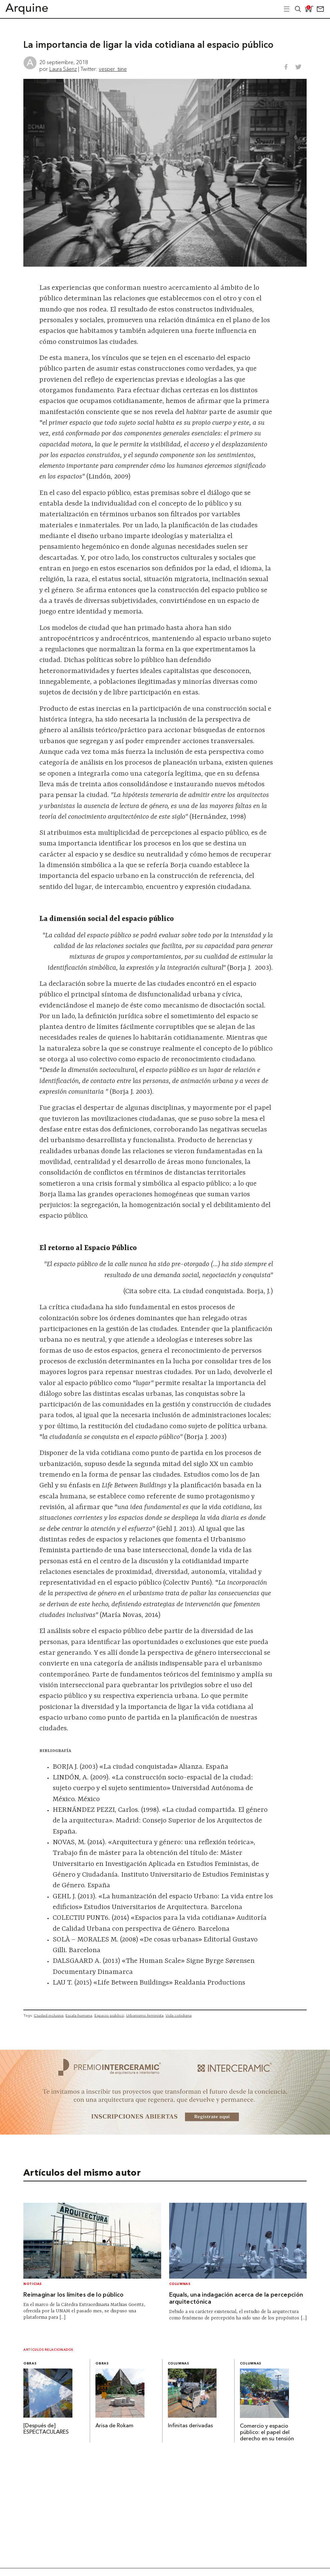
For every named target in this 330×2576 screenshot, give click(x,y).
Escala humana (78, 2015)
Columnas (180, 2284)
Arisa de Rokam (114, 2426)
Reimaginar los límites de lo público (73, 2295)
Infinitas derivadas (190, 2426)
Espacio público (109, 2015)
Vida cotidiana (179, 2015)
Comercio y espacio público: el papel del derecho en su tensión (267, 2433)
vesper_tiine (113, 68)
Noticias (32, 2284)
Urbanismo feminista (144, 2015)
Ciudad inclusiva (48, 2015)
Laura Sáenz (63, 68)
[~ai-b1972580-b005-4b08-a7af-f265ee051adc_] (165, 2132)
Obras (29, 2363)
